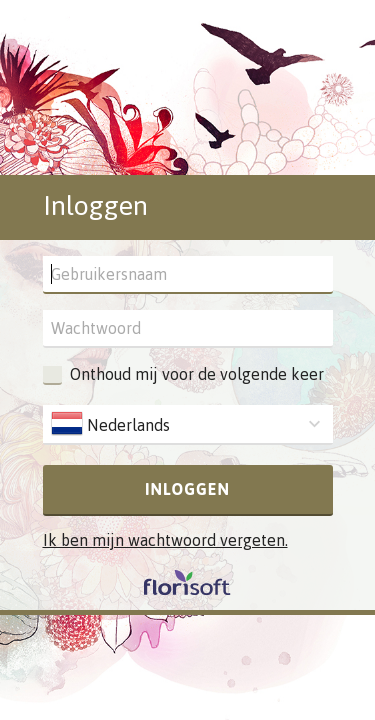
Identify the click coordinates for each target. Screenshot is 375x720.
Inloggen (187, 489)
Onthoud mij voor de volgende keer (197, 374)
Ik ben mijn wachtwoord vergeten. (165, 540)
